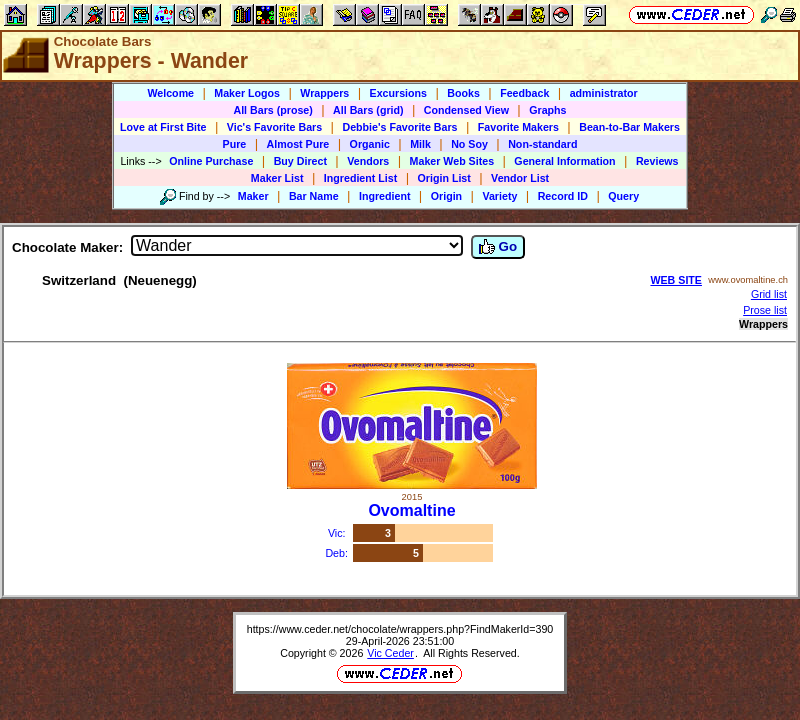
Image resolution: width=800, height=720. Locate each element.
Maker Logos (247, 93)
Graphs (547, 110)
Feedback (524, 93)
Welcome (170, 93)
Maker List (277, 178)
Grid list (769, 294)
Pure (235, 144)
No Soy (469, 144)
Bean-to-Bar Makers (629, 127)
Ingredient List (360, 178)
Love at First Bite (163, 127)
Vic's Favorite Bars (274, 127)
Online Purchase (211, 161)
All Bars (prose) (272, 110)
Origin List (444, 178)
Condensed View (466, 110)
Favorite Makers (518, 127)
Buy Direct (300, 161)
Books (463, 93)
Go (498, 247)
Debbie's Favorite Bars (399, 127)
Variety (499, 196)
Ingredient (385, 196)
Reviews (657, 161)
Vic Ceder (390, 653)
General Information (564, 161)
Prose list (765, 310)
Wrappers (324, 93)
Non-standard (542, 144)
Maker (253, 196)
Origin (446, 196)
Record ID (563, 196)
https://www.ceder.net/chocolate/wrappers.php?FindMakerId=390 (400, 629)
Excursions (398, 93)
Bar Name (314, 196)
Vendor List (520, 178)
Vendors (368, 161)
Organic (370, 144)
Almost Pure (298, 144)
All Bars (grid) (368, 110)
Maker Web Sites (452, 161)
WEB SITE (676, 280)
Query (623, 196)
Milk (420, 144)
